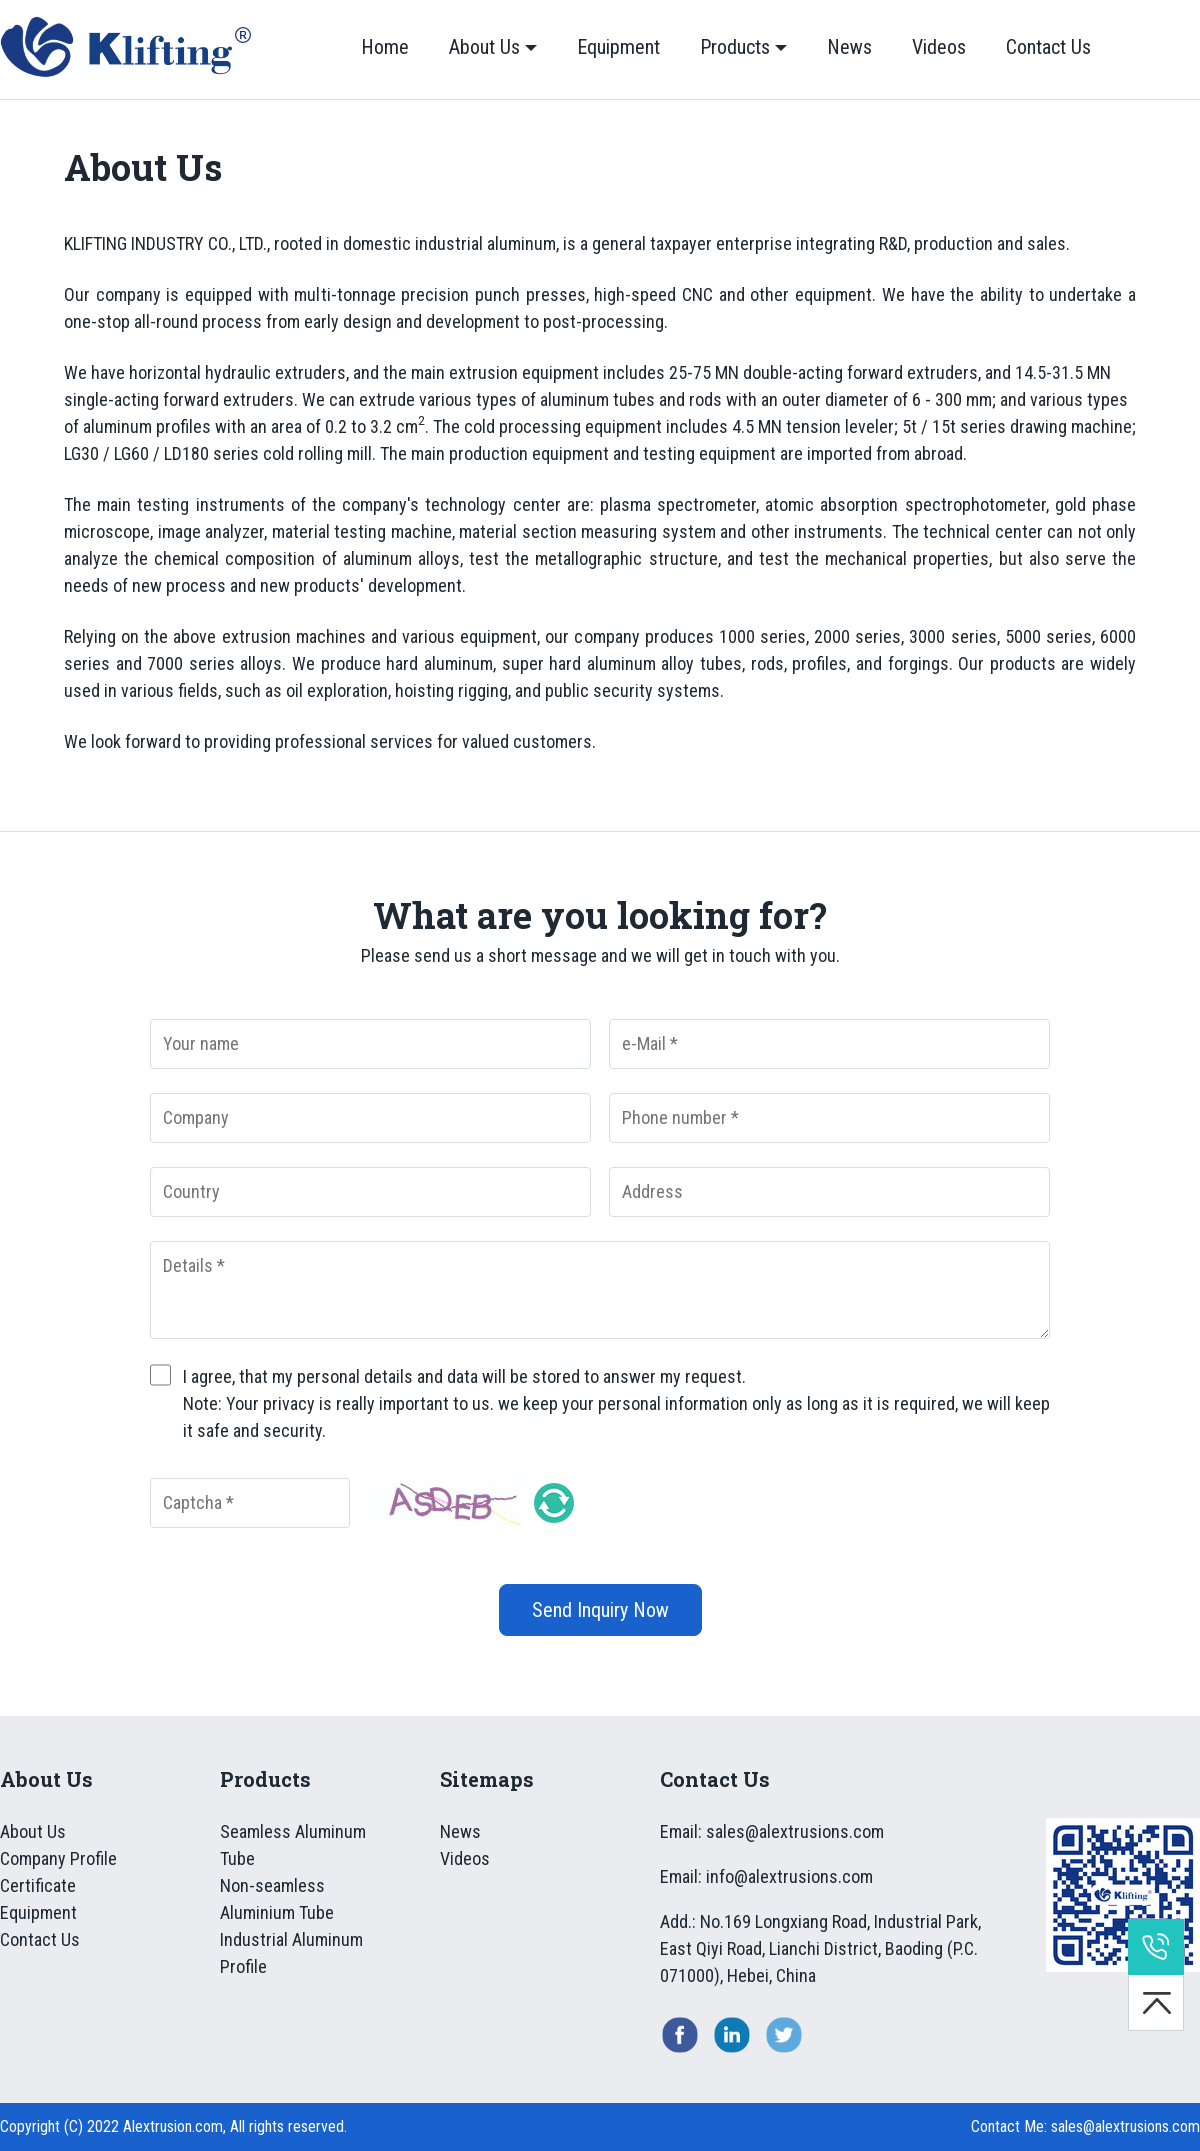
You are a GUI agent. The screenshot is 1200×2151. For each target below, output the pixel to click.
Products (735, 47)
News (849, 47)
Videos (939, 47)
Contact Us (1048, 47)
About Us (484, 47)
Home (385, 47)
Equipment (618, 47)
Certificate (38, 1885)
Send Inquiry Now (600, 1610)
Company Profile (58, 1858)
